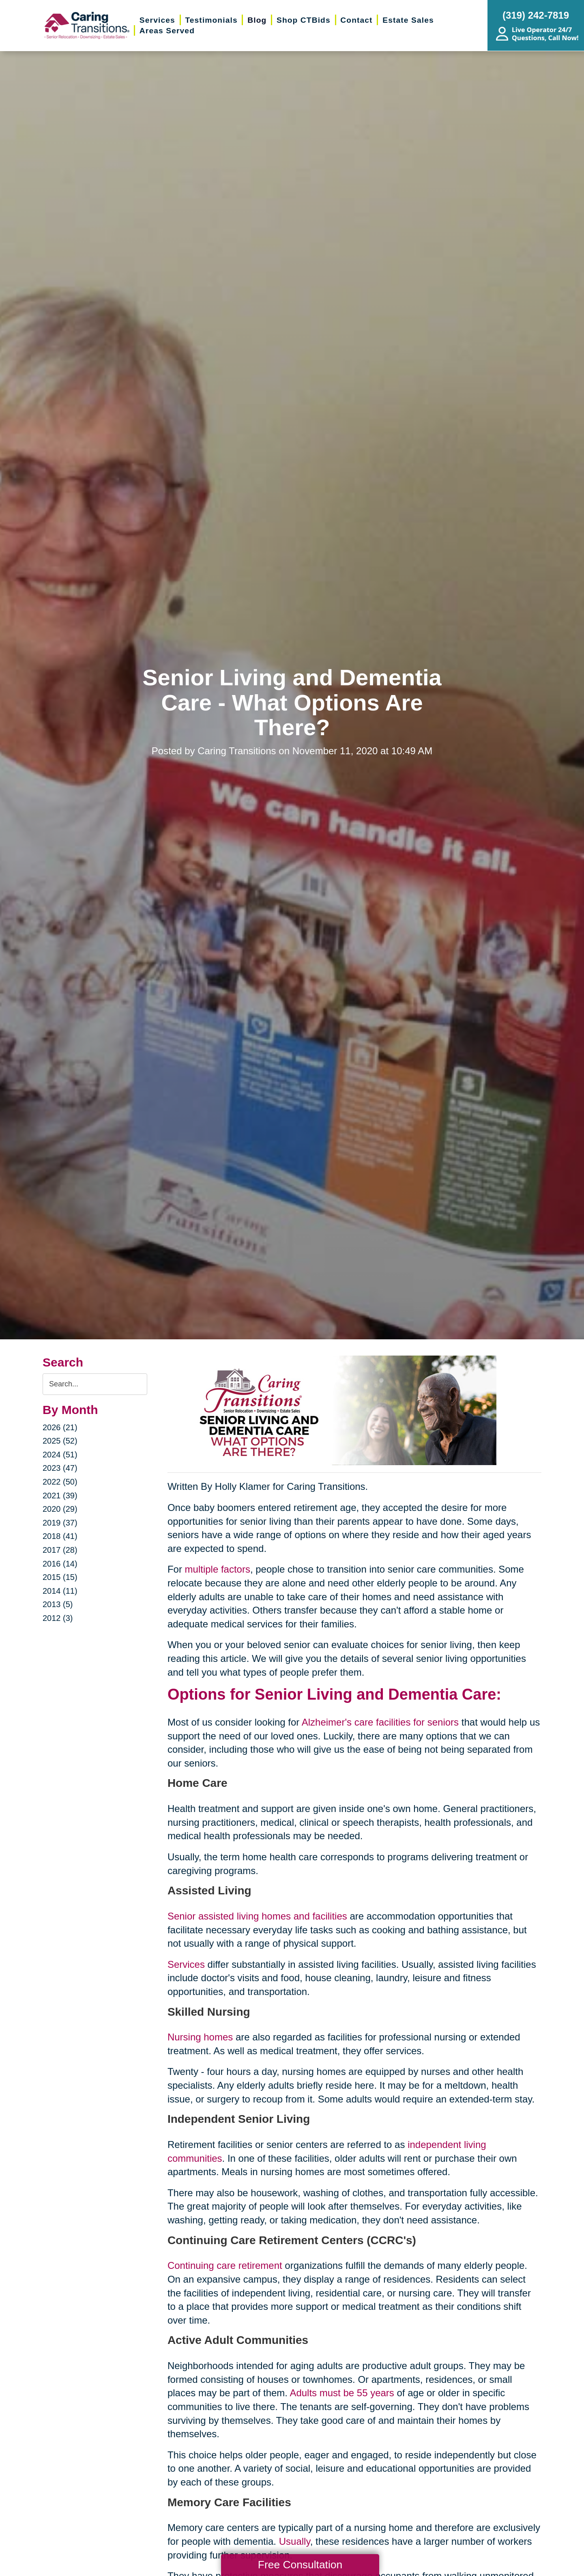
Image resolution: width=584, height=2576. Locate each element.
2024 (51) (60, 1454)
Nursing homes (200, 2037)
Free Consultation (300, 2565)
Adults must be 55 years (342, 2392)
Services (186, 1964)
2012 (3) (58, 1618)
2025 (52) (60, 1440)
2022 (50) (60, 1481)
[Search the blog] (95, 1384)
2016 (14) (60, 1563)
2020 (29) (60, 1508)
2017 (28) (60, 1549)
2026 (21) (60, 1427)
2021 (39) (60, 1495)
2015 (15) (60, 1577)
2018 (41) (60, 1536)
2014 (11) (60, 1590)
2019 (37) (60, 1522)
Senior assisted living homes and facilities (257, 1916)
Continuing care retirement (224, 2265)
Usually (294, 2541)
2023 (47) (60, 1467)
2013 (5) (58, 1604)
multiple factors (217, 1569)
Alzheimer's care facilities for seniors (380, 1722)
